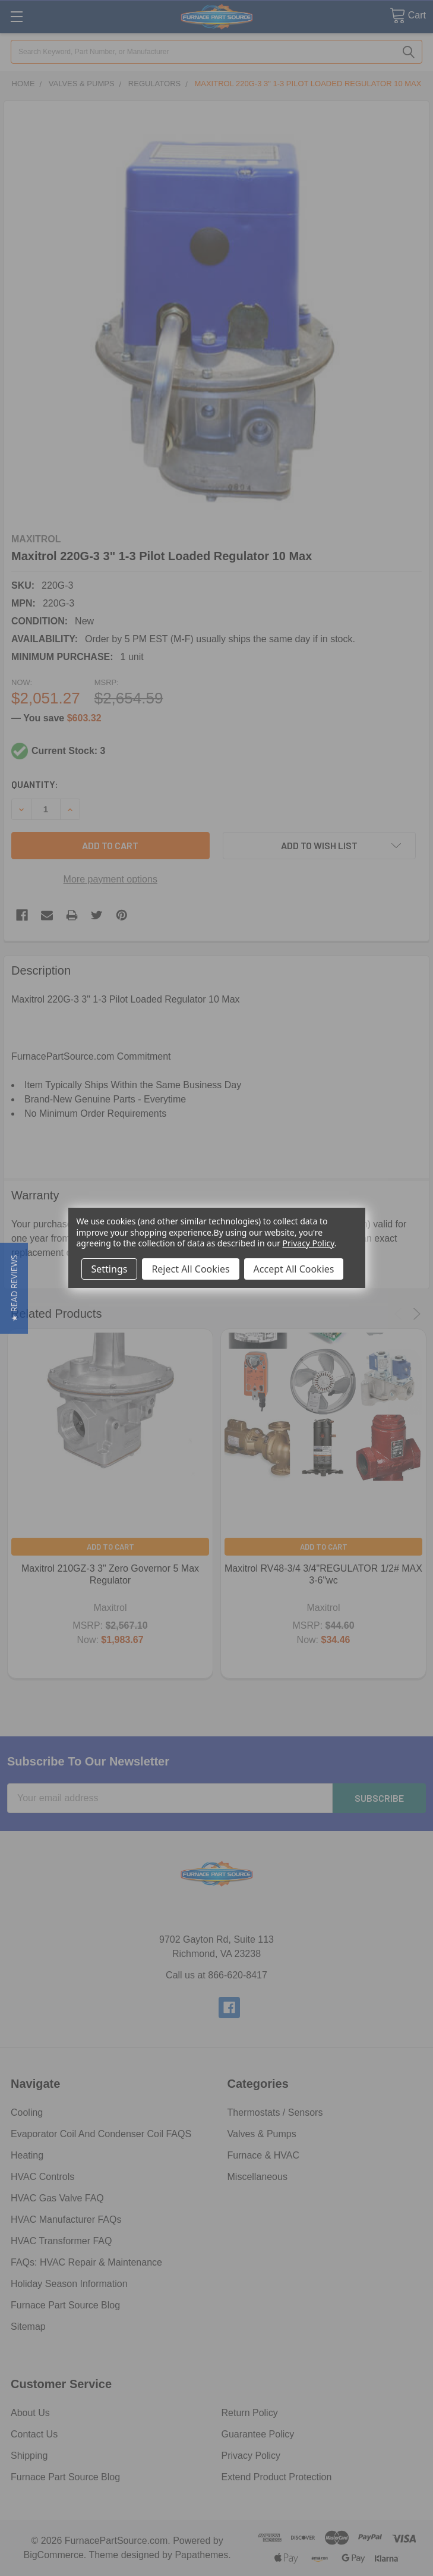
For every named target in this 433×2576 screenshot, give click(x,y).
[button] (14, 1288)
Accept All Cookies (294, 1269)
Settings (109, 1269)
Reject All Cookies (190, 1269)
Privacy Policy (308, 1243)
